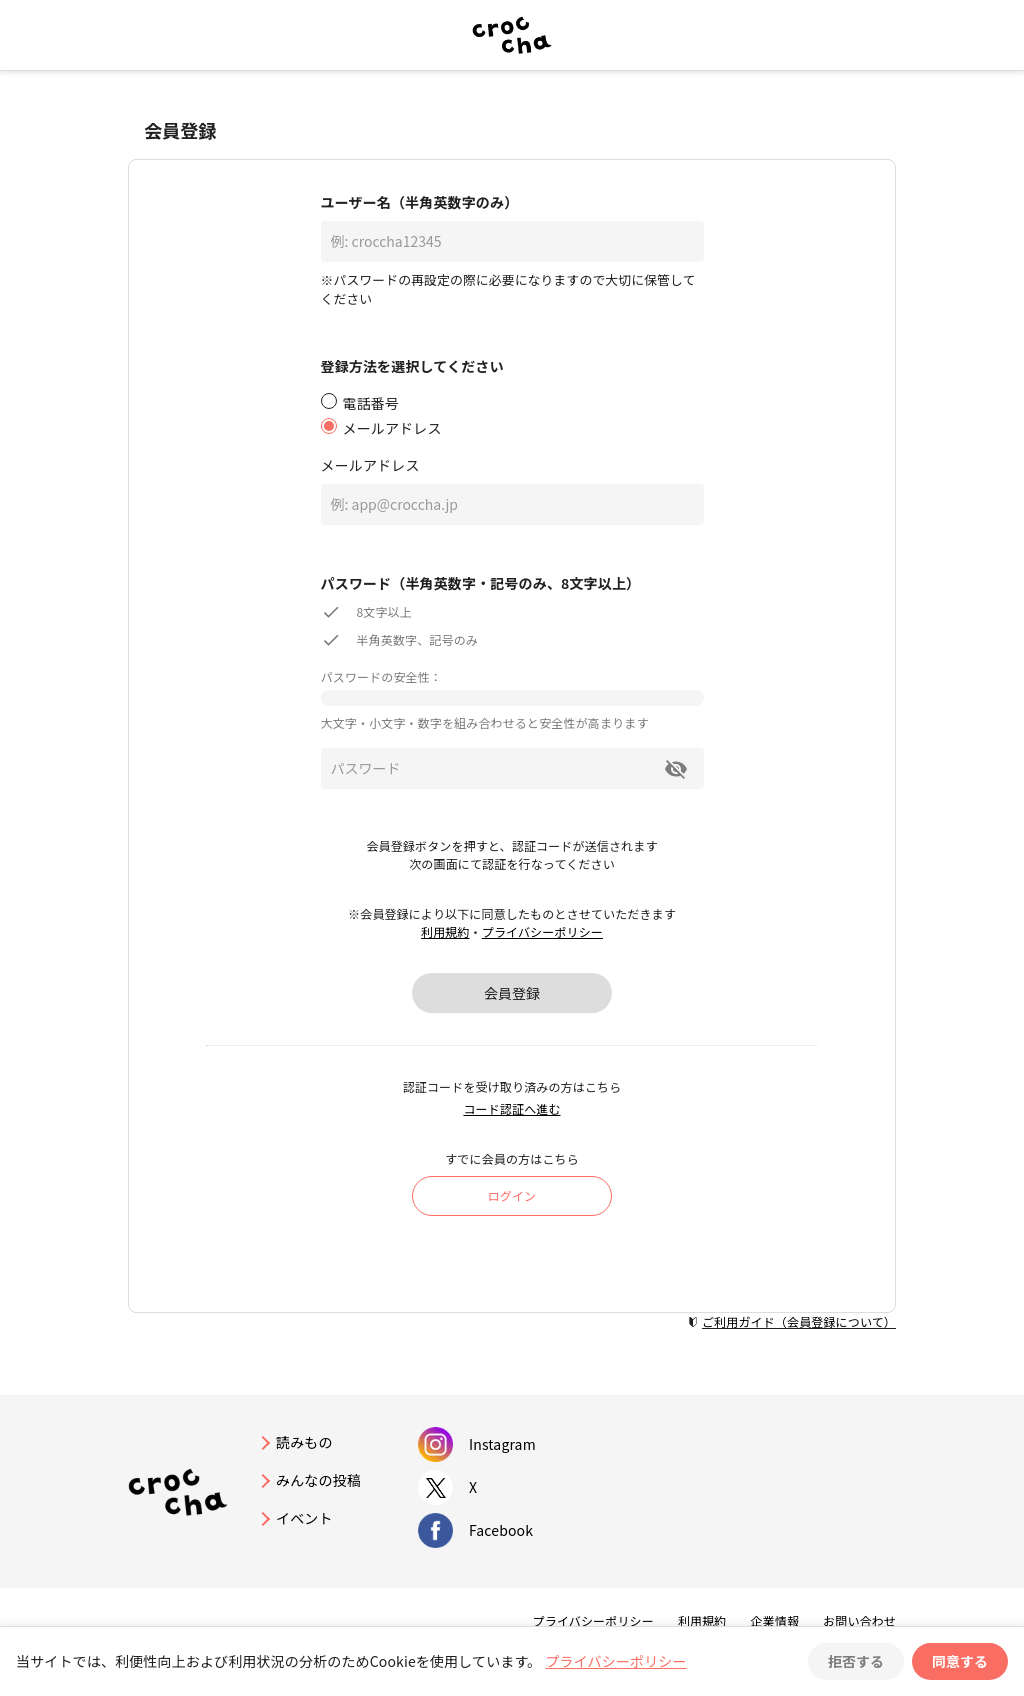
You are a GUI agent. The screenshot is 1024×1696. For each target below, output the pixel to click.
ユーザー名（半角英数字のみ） (420, 202)
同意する (960, 1661)
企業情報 (774, 1620)
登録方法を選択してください (412, 366)
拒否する (856, 1661)
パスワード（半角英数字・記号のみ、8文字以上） (481, 583)
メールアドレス (370, 465)
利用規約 (445, 931)
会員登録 (512, 993)
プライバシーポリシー (542, 931)
